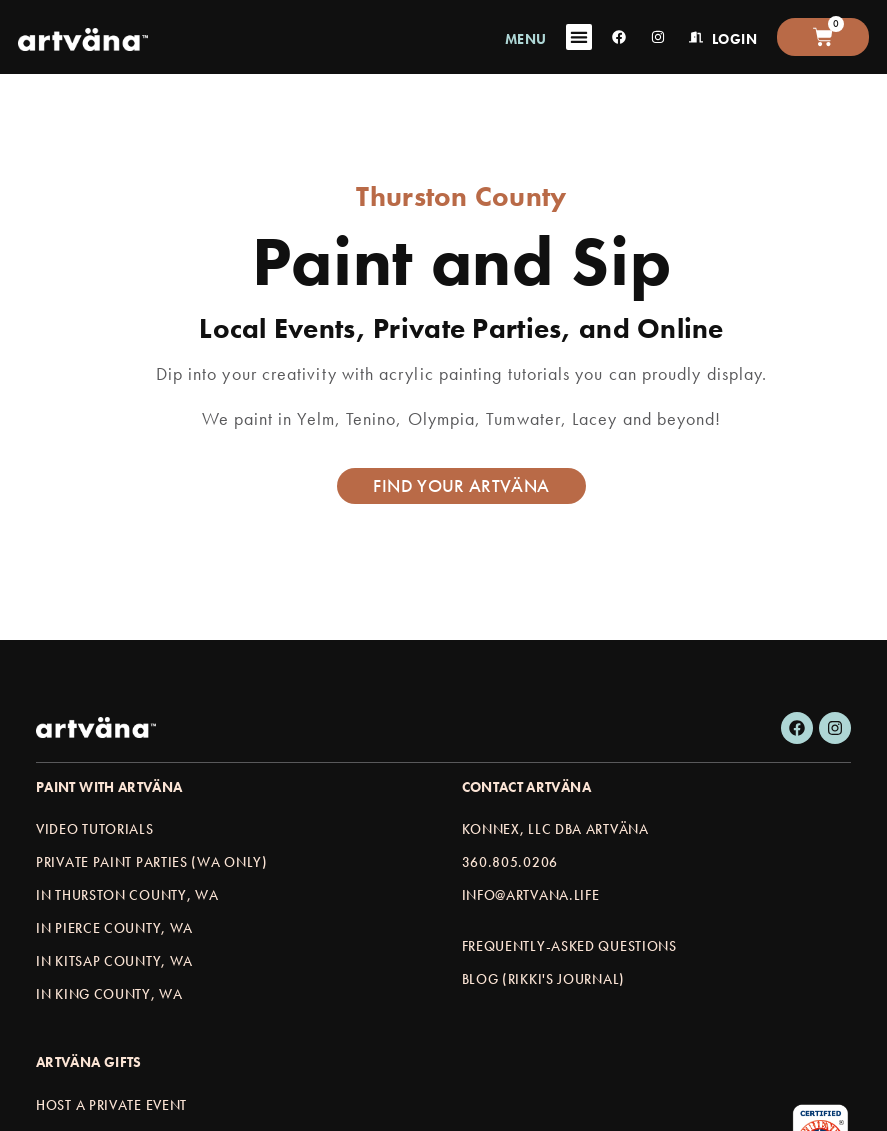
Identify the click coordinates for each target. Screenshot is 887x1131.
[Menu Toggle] (579, 37)
